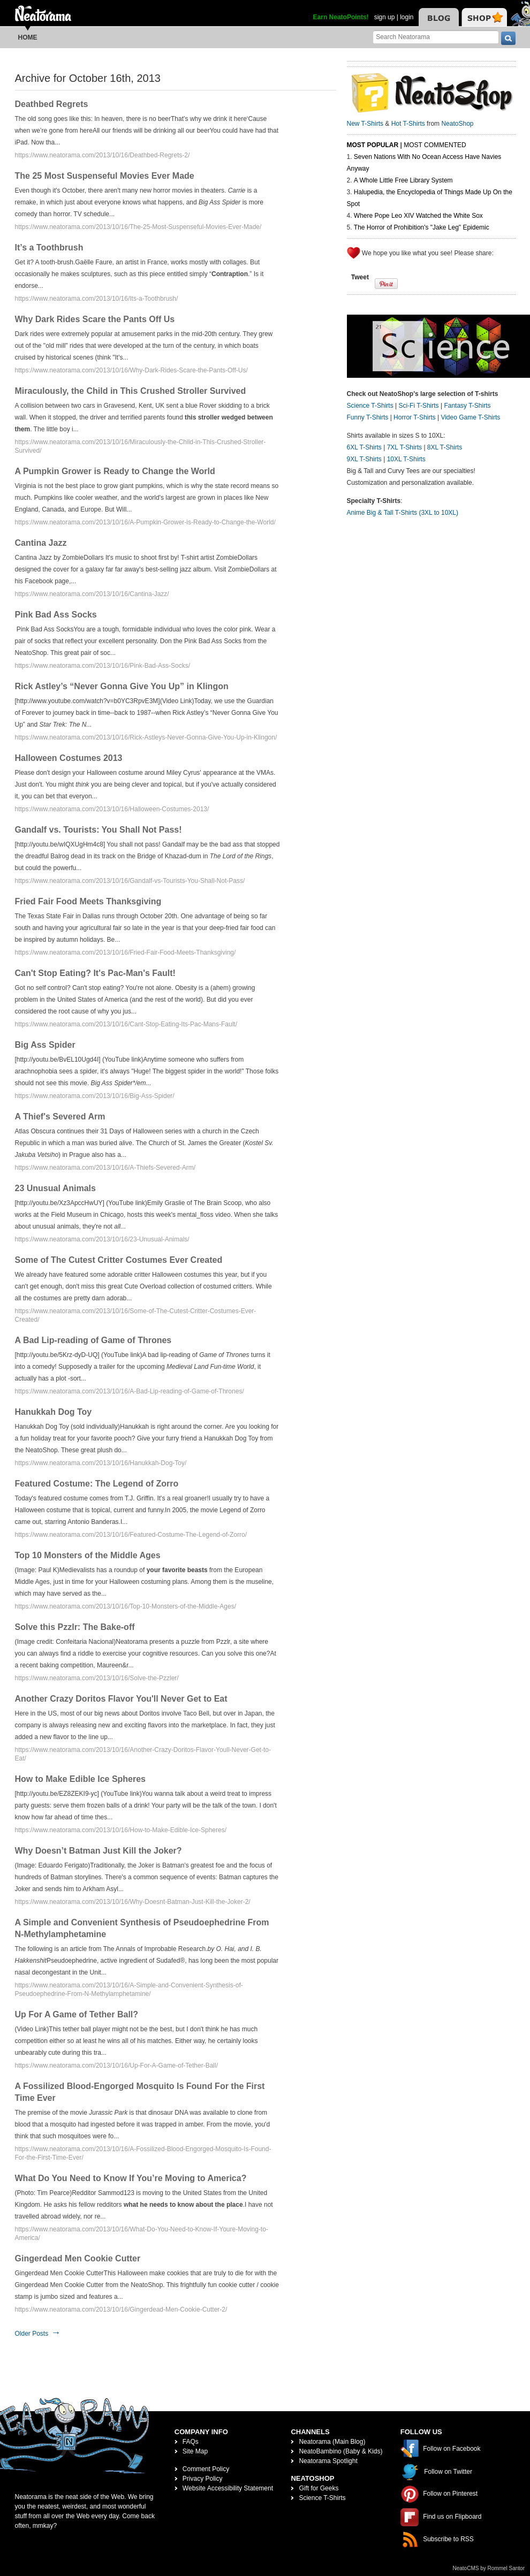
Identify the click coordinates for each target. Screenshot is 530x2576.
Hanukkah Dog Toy (53, 1411)
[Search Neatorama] (435, 36)
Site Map (195, 2451)
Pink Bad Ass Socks (56, 614)
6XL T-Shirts (364, 447)
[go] (508, 38)
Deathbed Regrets (51, 104)
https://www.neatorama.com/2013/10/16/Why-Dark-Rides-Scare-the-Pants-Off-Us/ (131, 370)
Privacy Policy (203, 2478)
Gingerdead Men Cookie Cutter (78, 2258)
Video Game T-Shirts (470, 417)
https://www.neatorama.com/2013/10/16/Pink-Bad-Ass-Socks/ (103, 665)
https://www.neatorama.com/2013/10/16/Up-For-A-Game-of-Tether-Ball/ (116, 2065)
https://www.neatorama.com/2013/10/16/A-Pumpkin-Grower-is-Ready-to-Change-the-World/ (145, 522)
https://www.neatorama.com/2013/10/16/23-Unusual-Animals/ (102, 1239)
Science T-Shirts (370, 405)
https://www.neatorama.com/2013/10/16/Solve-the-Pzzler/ (97, 1678)
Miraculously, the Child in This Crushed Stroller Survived (130, 390)
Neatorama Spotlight (328, 2461)
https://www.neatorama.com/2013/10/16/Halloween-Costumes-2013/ (112, 809)
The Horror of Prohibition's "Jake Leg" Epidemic (421, 227)
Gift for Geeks (318, 2488)
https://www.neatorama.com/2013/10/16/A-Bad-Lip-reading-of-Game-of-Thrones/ (129, 1391)
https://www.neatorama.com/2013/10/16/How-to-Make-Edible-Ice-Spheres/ (121, 1830)
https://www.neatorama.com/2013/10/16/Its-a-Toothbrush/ (96, 298)
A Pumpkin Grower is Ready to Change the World (115, 471)
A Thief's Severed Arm (60, 1116)
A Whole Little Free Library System (403, 180)
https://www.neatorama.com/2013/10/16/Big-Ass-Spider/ (95, 1096)
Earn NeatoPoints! (341, 17)
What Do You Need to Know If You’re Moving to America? (131, 2178)
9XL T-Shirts (364, 459)
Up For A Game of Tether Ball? (77, 2014)
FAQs (191, 2441)
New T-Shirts (365, 123)
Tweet (360, 277)
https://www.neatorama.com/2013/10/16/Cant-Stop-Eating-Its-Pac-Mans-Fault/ (126, 1024)
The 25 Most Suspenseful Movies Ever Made (104, 175)
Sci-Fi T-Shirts (418, 405)
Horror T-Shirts (414, 417)
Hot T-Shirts (408, 123)
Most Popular (373, 145)
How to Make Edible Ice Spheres (80, 1779)
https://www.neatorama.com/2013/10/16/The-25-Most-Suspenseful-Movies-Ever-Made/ (138, 227)
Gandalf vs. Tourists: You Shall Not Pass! (98, 829)
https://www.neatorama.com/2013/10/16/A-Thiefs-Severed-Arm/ (105, 1167)
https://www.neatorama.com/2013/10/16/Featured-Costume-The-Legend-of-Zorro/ (131, 1534)
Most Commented (435, 145)
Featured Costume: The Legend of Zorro (97, 1483)
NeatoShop (457, 123)
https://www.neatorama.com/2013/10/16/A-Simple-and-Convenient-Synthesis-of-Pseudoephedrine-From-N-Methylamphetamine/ (129, 1989)
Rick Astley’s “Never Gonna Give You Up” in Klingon (122, 686)
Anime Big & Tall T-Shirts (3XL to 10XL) (403, 512)
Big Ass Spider (45, 1044)
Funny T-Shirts (368, 417)
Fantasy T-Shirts (467, 405)
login (406, 17)
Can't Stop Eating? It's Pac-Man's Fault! (95, 973)
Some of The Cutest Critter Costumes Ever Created (119, 1259)
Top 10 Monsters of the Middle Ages (88, 1555)
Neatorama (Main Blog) (332, 2441)
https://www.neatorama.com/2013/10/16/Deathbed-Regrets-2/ (102, 155)
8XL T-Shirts (444, 447)
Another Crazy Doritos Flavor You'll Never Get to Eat (121, 1698)
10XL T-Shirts (406, 459)
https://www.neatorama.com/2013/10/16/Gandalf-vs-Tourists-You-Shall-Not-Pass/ (130, 881)
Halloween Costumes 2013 (69, 758)
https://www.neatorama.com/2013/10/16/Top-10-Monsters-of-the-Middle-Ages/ (126, 1606)
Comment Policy (206, 2469)
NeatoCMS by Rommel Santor (489, 2568)
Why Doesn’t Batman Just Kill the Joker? (98, 1850)
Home (27, 37)
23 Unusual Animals (55, 1188)
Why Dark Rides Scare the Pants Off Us (95, 319)
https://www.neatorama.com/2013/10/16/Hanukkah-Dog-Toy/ (101, 1463)
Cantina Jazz (41, 542)
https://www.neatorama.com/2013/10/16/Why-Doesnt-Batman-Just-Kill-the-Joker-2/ (133, 1902)
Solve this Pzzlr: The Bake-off (75, 1627)
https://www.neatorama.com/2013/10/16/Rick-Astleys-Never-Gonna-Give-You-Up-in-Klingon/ (146, 737)
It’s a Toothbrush (49, 247)
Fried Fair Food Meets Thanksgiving (88, 901)
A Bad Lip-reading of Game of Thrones (93, 1340)
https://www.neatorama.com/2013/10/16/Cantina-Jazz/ (92, 594)
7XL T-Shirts (404, 447)
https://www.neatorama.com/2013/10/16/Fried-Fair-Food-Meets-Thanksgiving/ (125, 952)
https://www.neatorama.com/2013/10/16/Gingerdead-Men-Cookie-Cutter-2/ (121, 2309)
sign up (384, 17)
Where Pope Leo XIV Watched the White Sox (418, 215)
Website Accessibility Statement (228, 2488)
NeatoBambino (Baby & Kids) (340, 2451)
